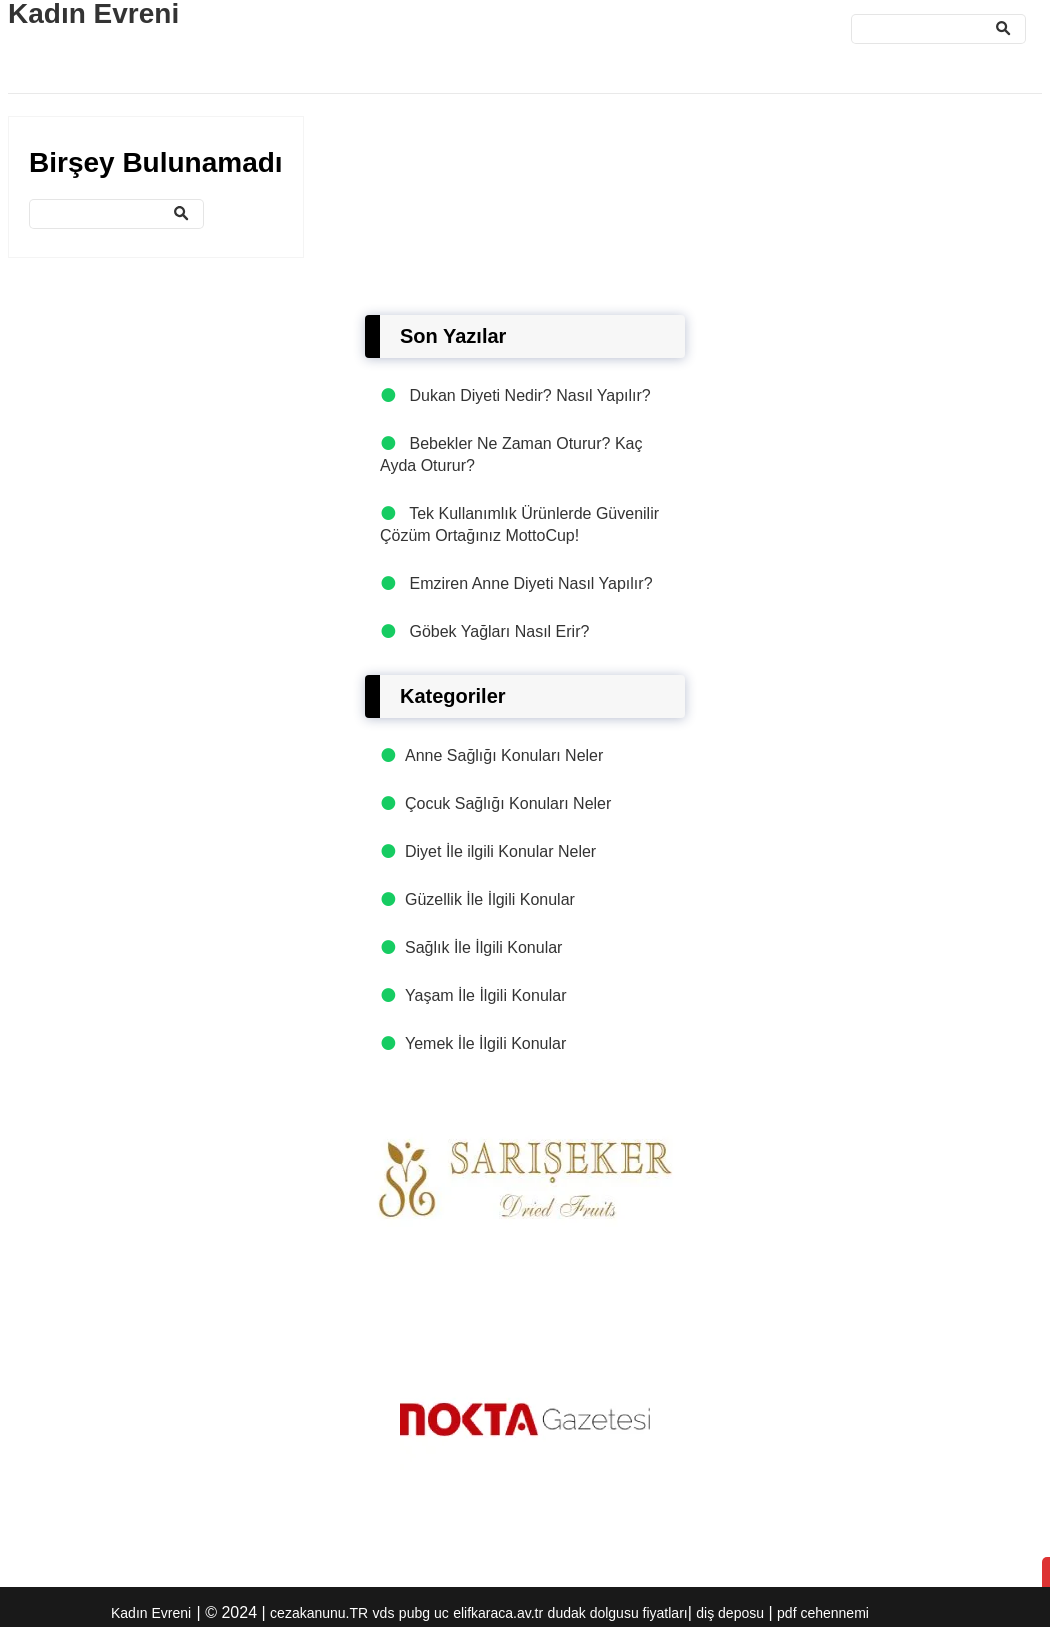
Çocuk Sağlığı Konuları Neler (508, 803)
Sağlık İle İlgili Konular (483, 947)
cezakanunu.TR (319, 1613)
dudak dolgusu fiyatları (618, 1613)
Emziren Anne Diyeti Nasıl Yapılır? (530, 583)
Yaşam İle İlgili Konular (486, 995)
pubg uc (424, 1613)
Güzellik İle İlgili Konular (490, 899)
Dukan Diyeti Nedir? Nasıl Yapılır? (529, 395)
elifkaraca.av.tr (498, 1613)
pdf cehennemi (823, 1613)
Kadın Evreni (151, 1613)
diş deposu (730, 1613)
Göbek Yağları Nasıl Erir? (499, 631)
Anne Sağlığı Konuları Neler (504, 755)
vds (384, 1613)
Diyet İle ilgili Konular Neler (500, 851)
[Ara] (938, 29)
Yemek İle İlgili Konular (485, 1043)
